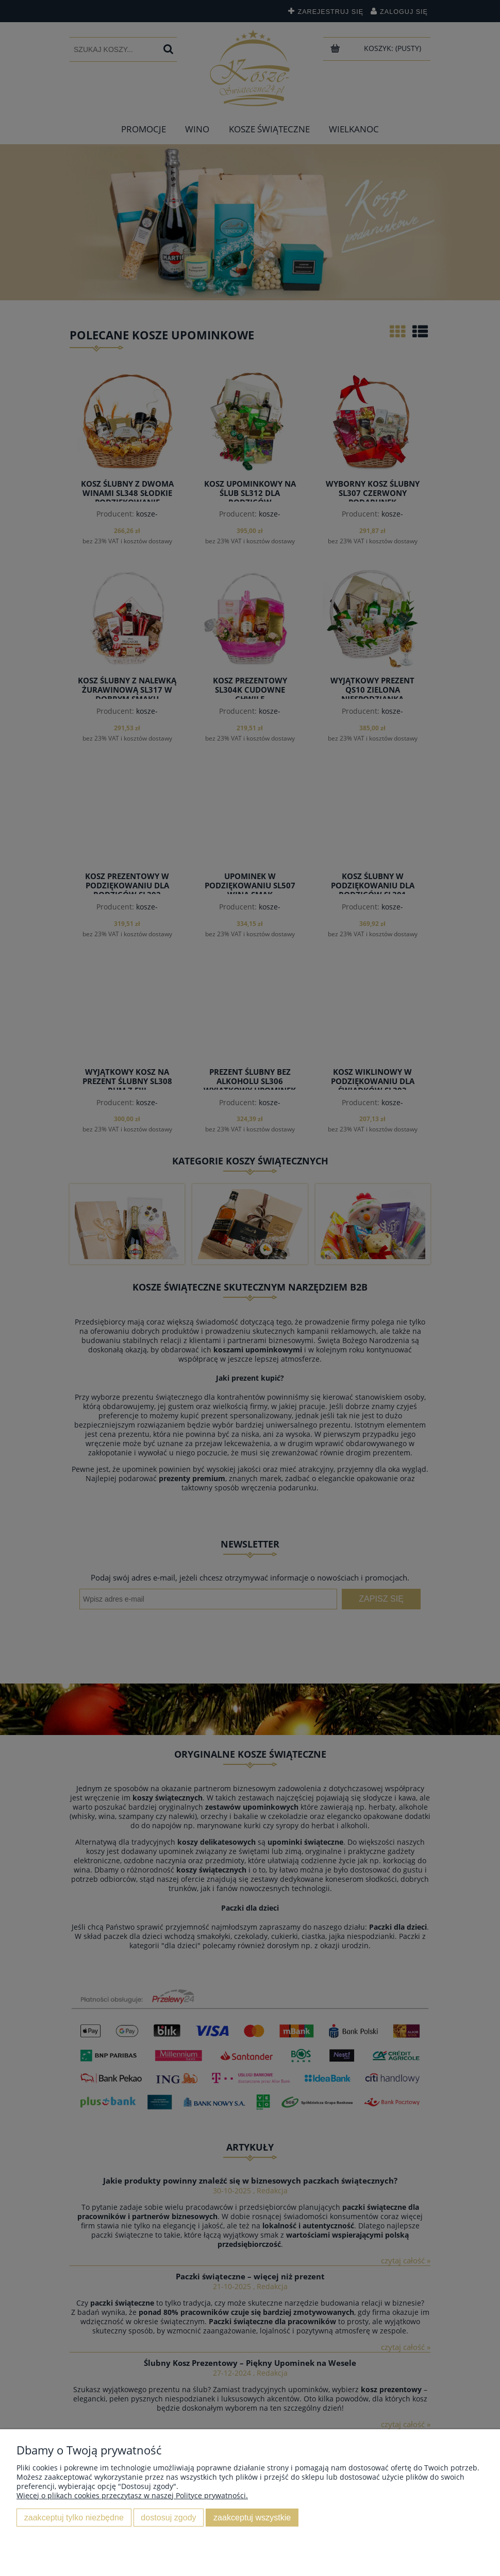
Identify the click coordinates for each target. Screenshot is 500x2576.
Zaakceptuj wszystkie (252, 2517)
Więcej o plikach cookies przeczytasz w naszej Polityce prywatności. (132, 2495)
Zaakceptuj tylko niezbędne (74, 2517)
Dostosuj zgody (168, 2517)
